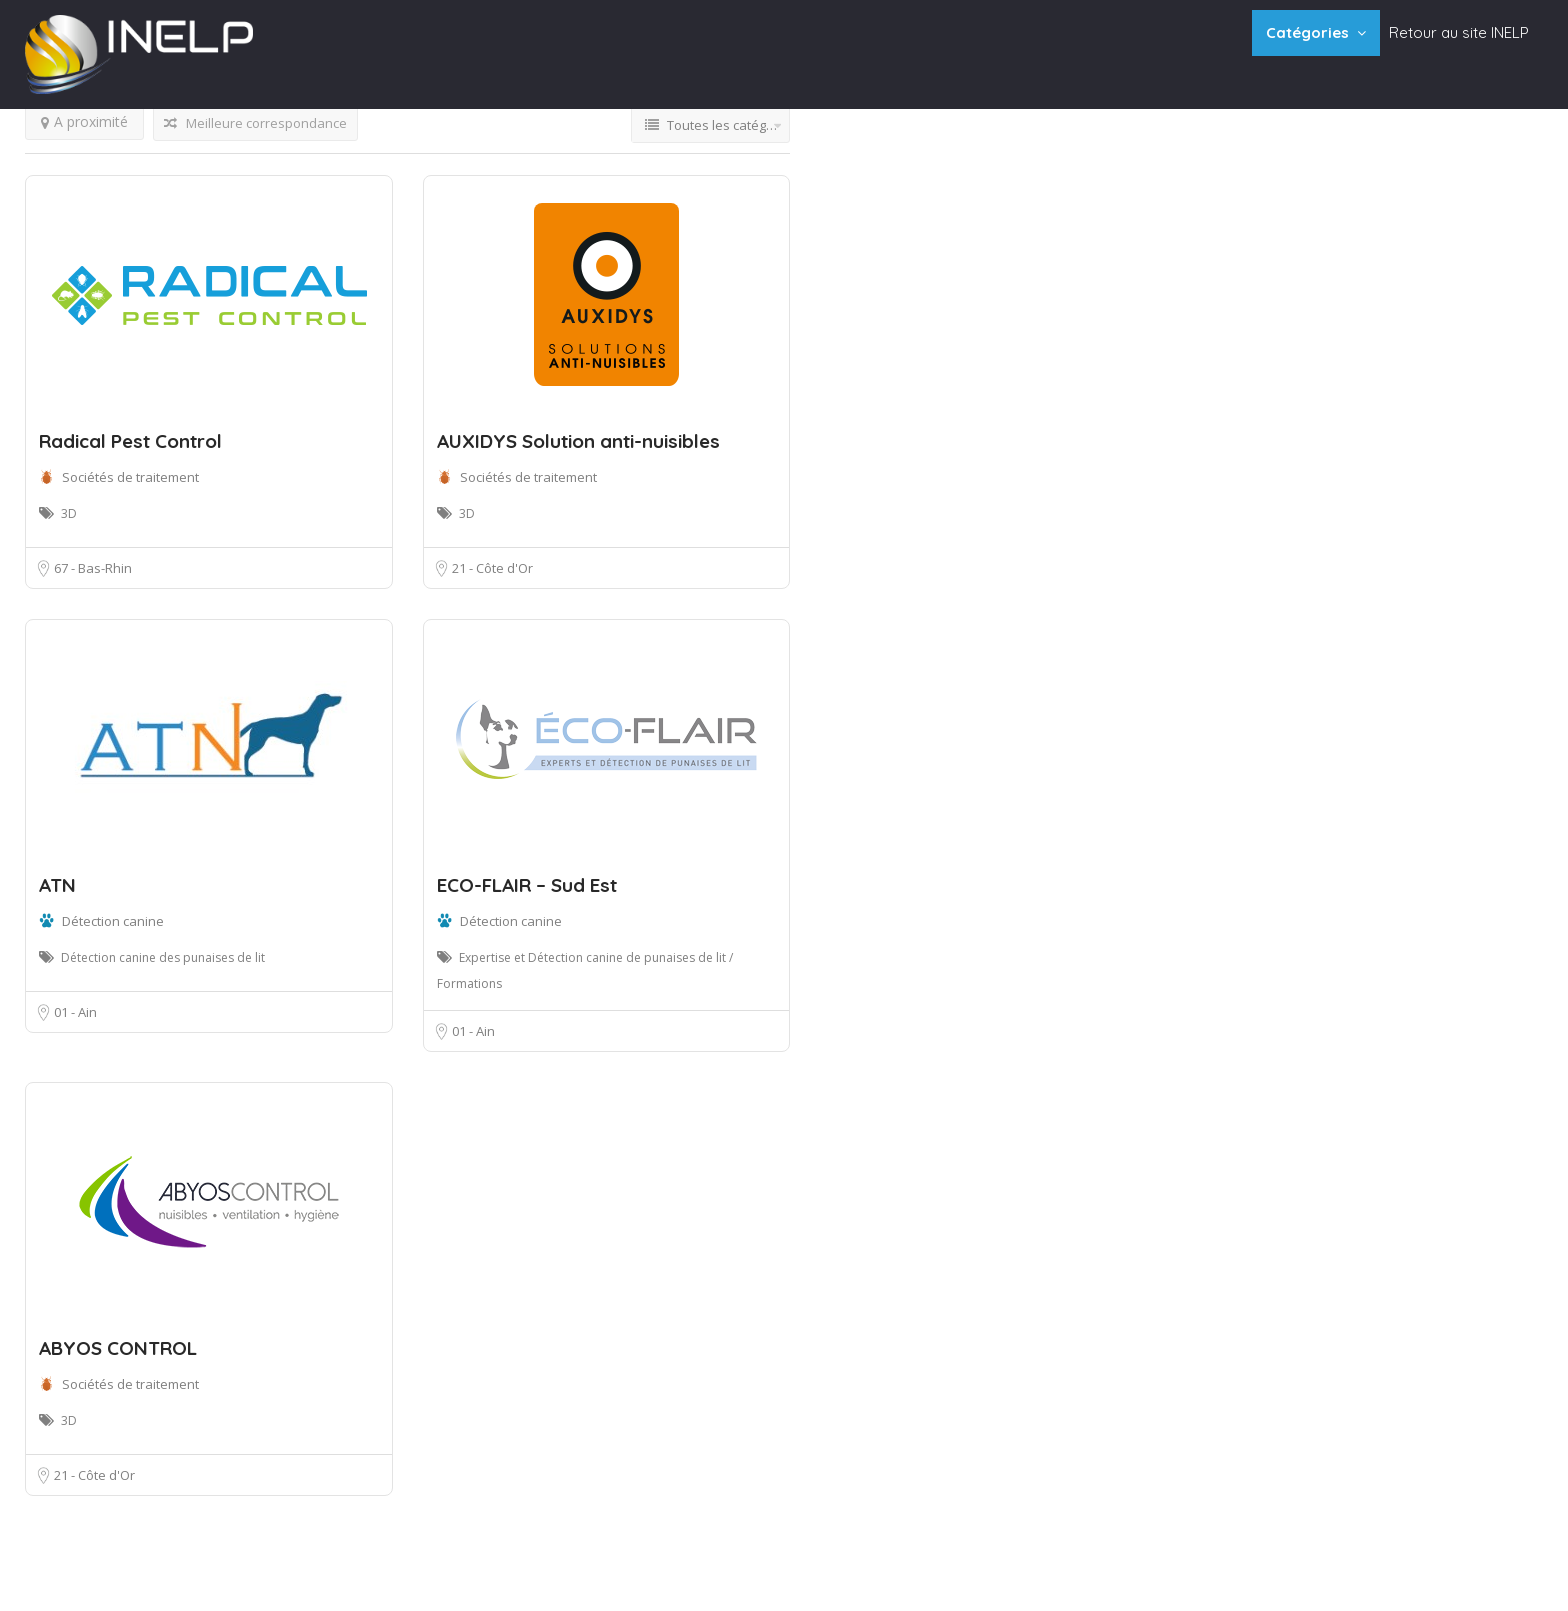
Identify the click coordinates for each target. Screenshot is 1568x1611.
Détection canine (113, 921)
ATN (57, 885)
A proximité (84, 121)
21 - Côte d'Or (492, 568)
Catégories (1307, 32)
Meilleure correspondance (255, 123)
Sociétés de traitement (130, 477)
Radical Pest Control (130, 441)
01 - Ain (75, 1012)
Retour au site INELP (1459, 32)
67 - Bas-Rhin (93, 568)
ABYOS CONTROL (118, 1348)
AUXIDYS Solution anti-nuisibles (578, 441)
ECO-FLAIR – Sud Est (527, 885)
